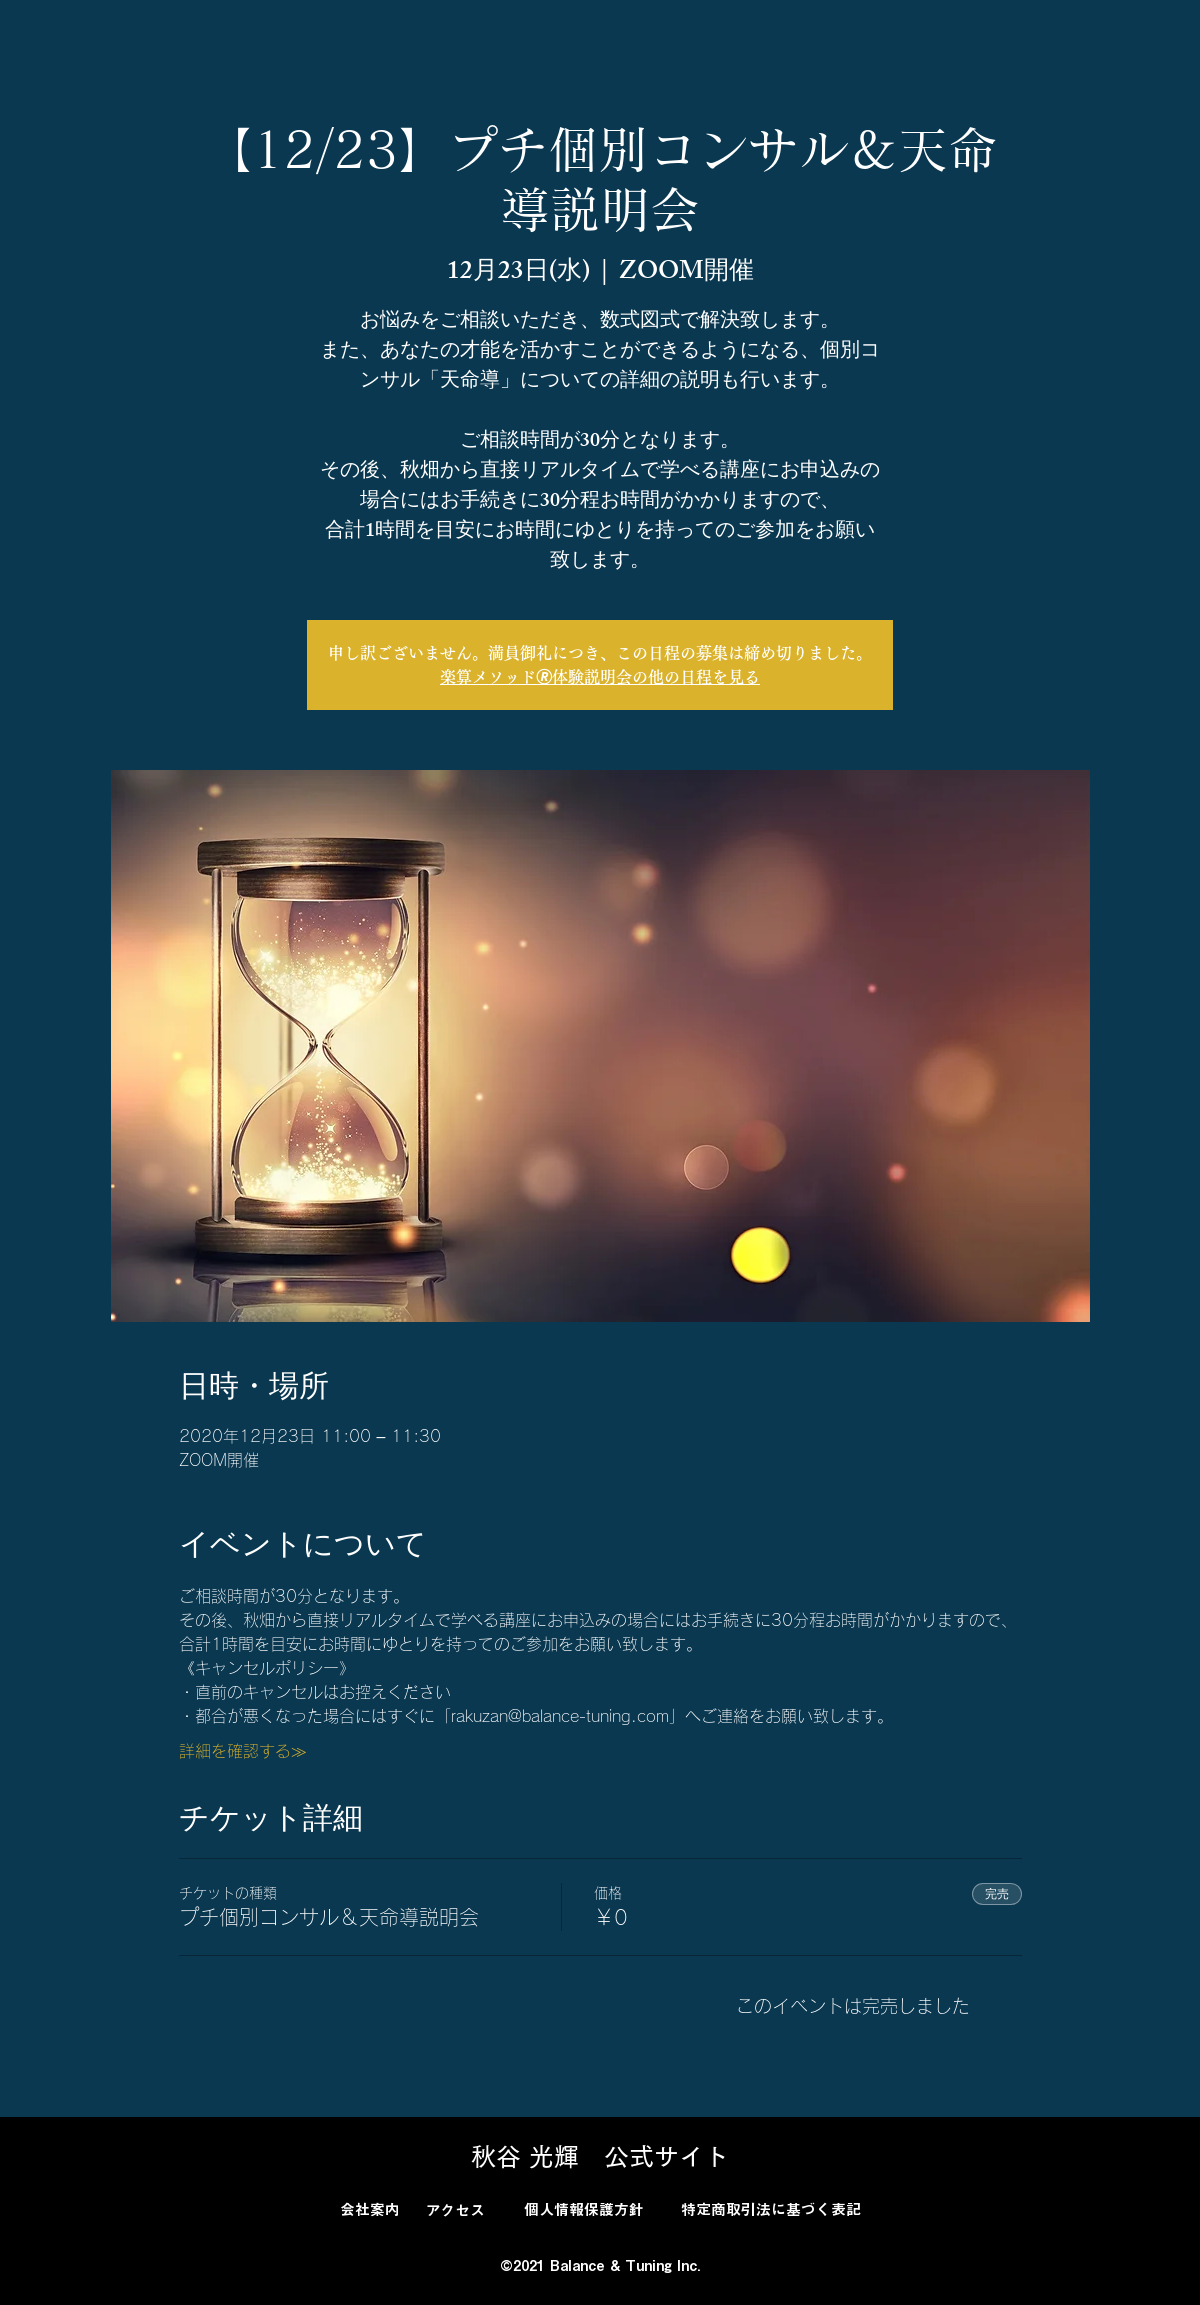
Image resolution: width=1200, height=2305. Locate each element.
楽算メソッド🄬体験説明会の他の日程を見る (600, 677)
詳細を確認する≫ (243, 1751)
